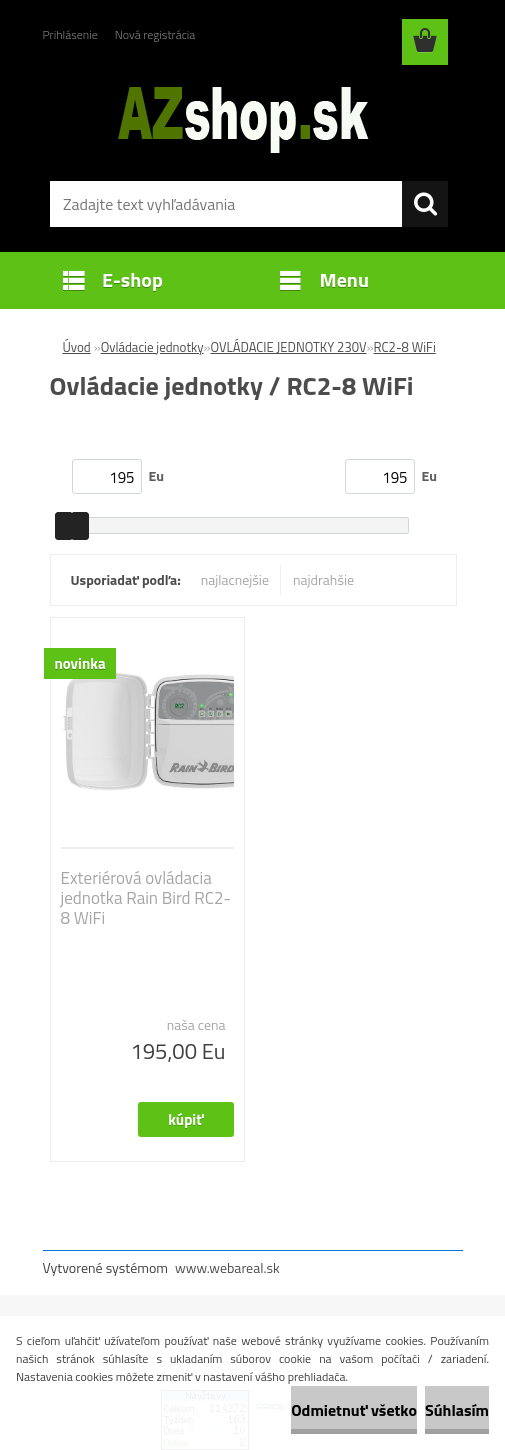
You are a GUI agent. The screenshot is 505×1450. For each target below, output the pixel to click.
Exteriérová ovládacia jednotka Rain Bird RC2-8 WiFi (146, 898)
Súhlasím (457, 1410)
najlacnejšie (235, 579)
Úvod (77, 347)
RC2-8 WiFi (405, 347)
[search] (425, 204)
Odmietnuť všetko (354, 1410)
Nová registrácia (155, 34)
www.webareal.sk (227, 1267)
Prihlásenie (70, 34)
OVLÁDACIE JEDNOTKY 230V (289, 347)
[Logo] (240, 116)
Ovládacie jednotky (152, 347)
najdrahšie (323, 579)
